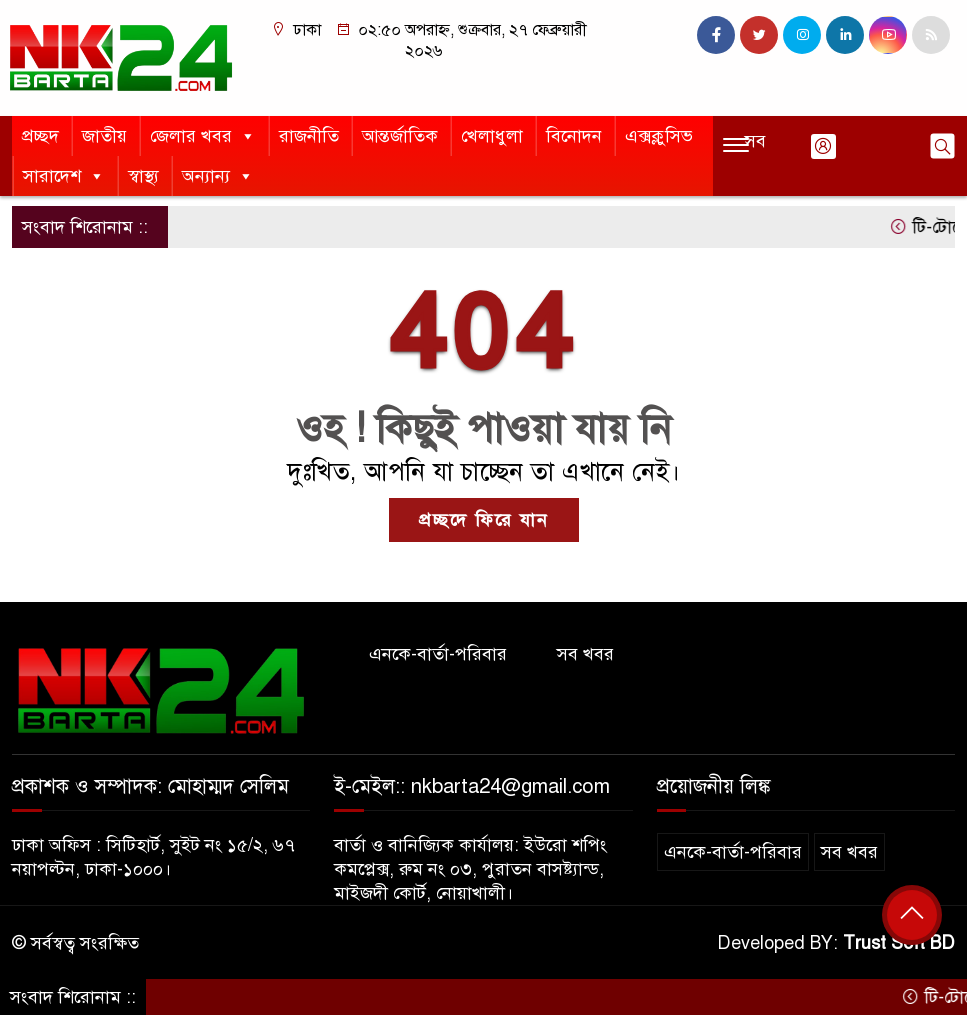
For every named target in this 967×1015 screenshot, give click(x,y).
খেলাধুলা (492, 136)
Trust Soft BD (899, 943)
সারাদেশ (64, 176)
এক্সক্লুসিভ (659, 136)
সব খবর (585, 654)
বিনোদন (574, 136)
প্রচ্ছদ (40, 136)
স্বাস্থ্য (143, 176)
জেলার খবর (203, 136)
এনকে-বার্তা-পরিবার (438, 654)
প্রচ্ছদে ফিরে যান (484, 520)
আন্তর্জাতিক (400, 136)
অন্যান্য (218, 176)
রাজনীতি (309, 136)
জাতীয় (104, 136)
